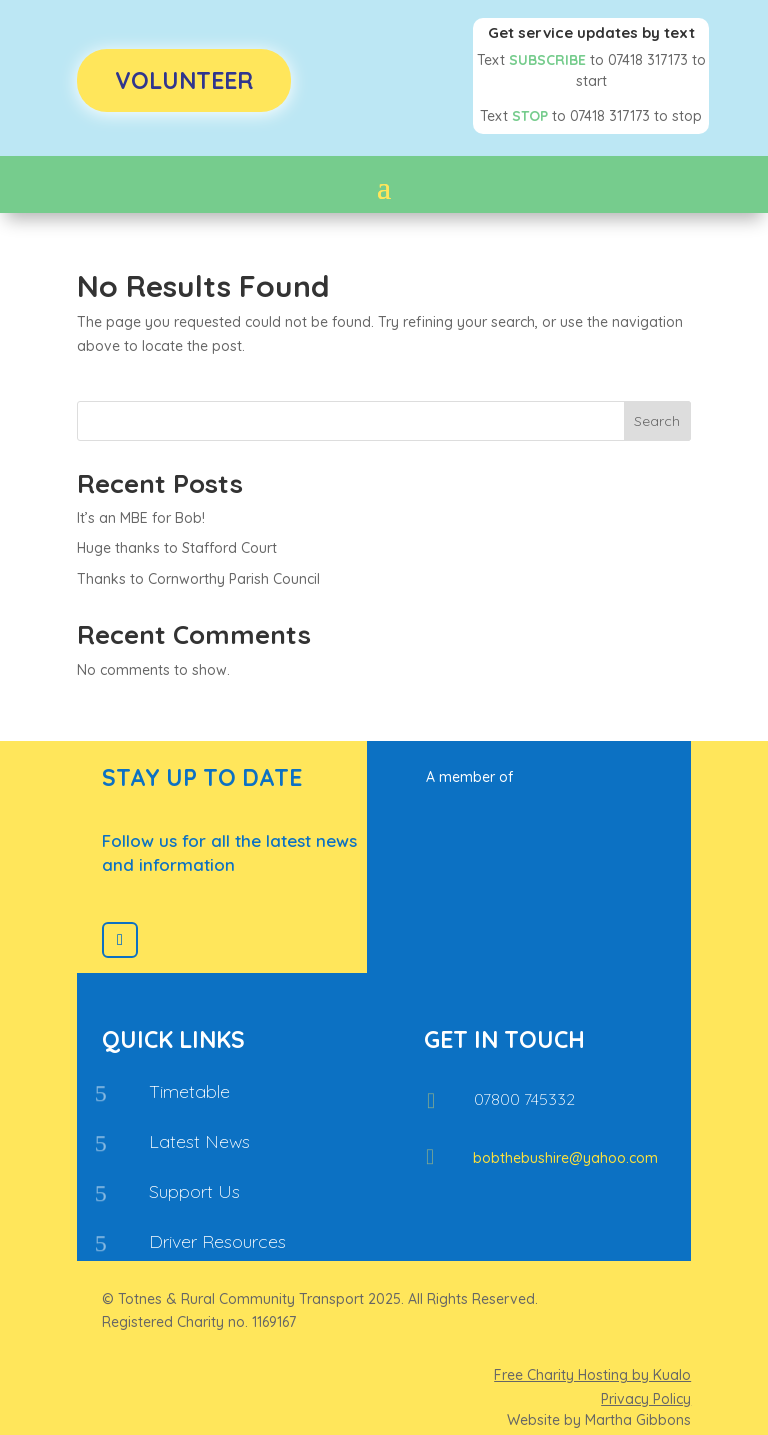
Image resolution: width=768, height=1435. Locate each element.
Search (657, 421)
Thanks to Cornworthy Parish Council (198, 579)
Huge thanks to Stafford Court (177, 548)
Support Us (194, 1191)
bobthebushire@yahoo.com (565, 1158)
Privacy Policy (646, 1399)
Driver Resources (217, 1241)
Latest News (199, 1141)
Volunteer (184, 80)
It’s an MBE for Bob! (141, 518)
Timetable (189, 1091)
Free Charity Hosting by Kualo (592, 1375)
